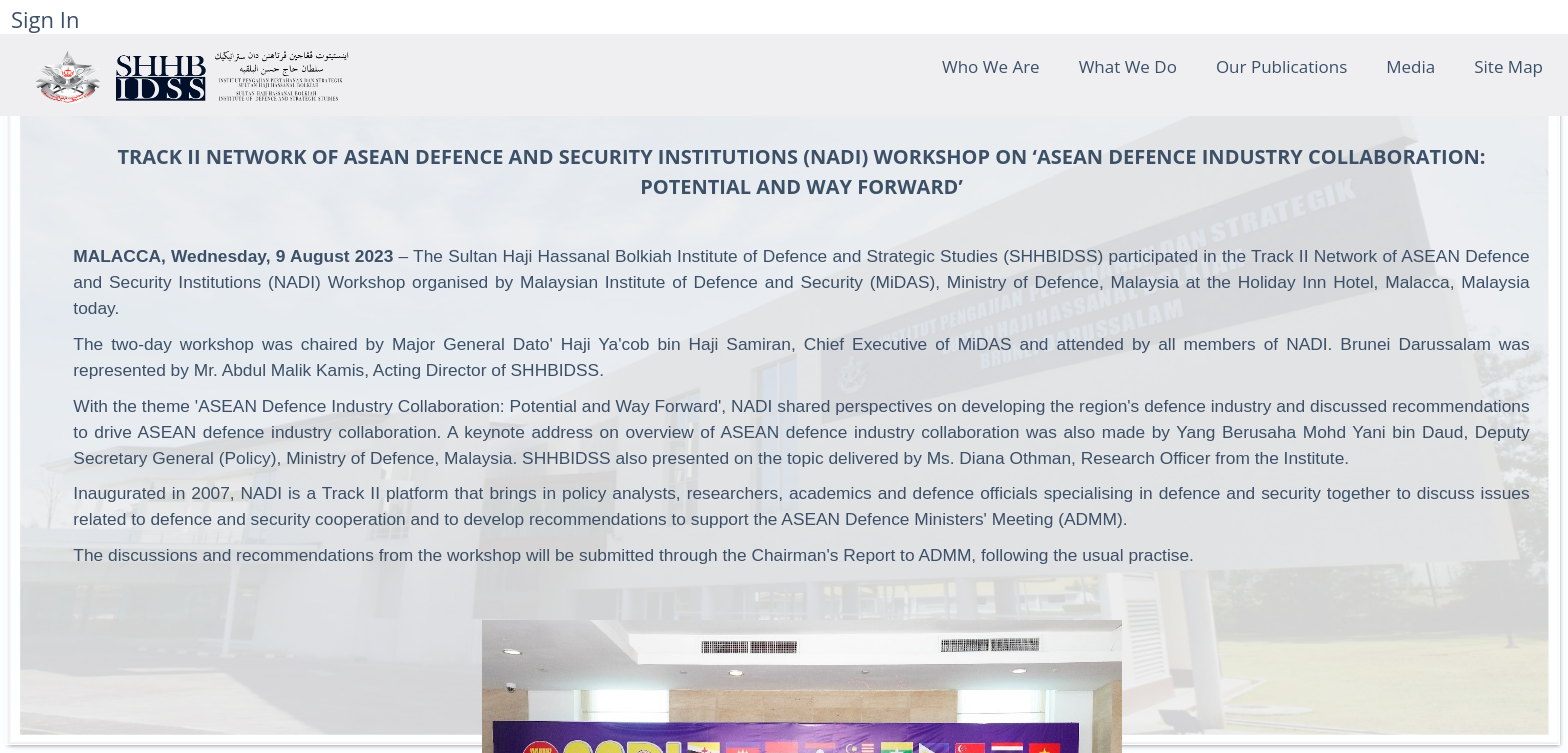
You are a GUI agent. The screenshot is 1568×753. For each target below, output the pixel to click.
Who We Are (991, 66)
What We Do (1128, 66)
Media (1410, 66)
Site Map (1508, 66)
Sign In (45, 19)
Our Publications (1281, 66)
